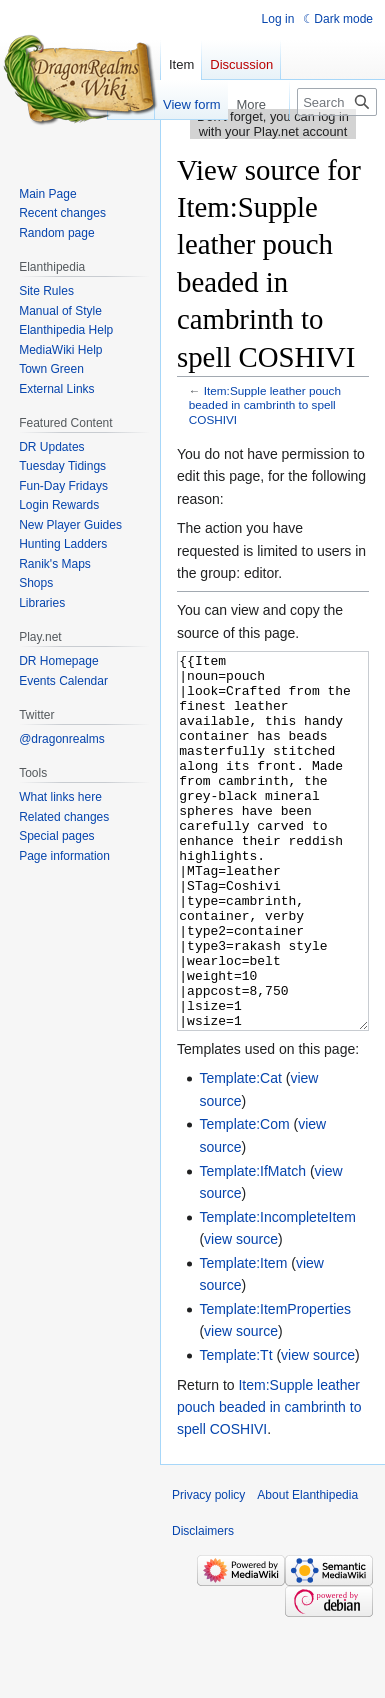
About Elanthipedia (307, 1570)
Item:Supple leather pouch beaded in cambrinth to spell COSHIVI (265, 404)
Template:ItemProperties (275, 1384)
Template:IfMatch (252, 1246)
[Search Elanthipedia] (337, 102)
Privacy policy (208, 1570)
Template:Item (243, 1338)
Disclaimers (203, 1606)
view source (241, 1314)
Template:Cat (240, 1153)
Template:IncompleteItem (277, 1292)
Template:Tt (235, 1430)
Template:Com (244, 1199)
